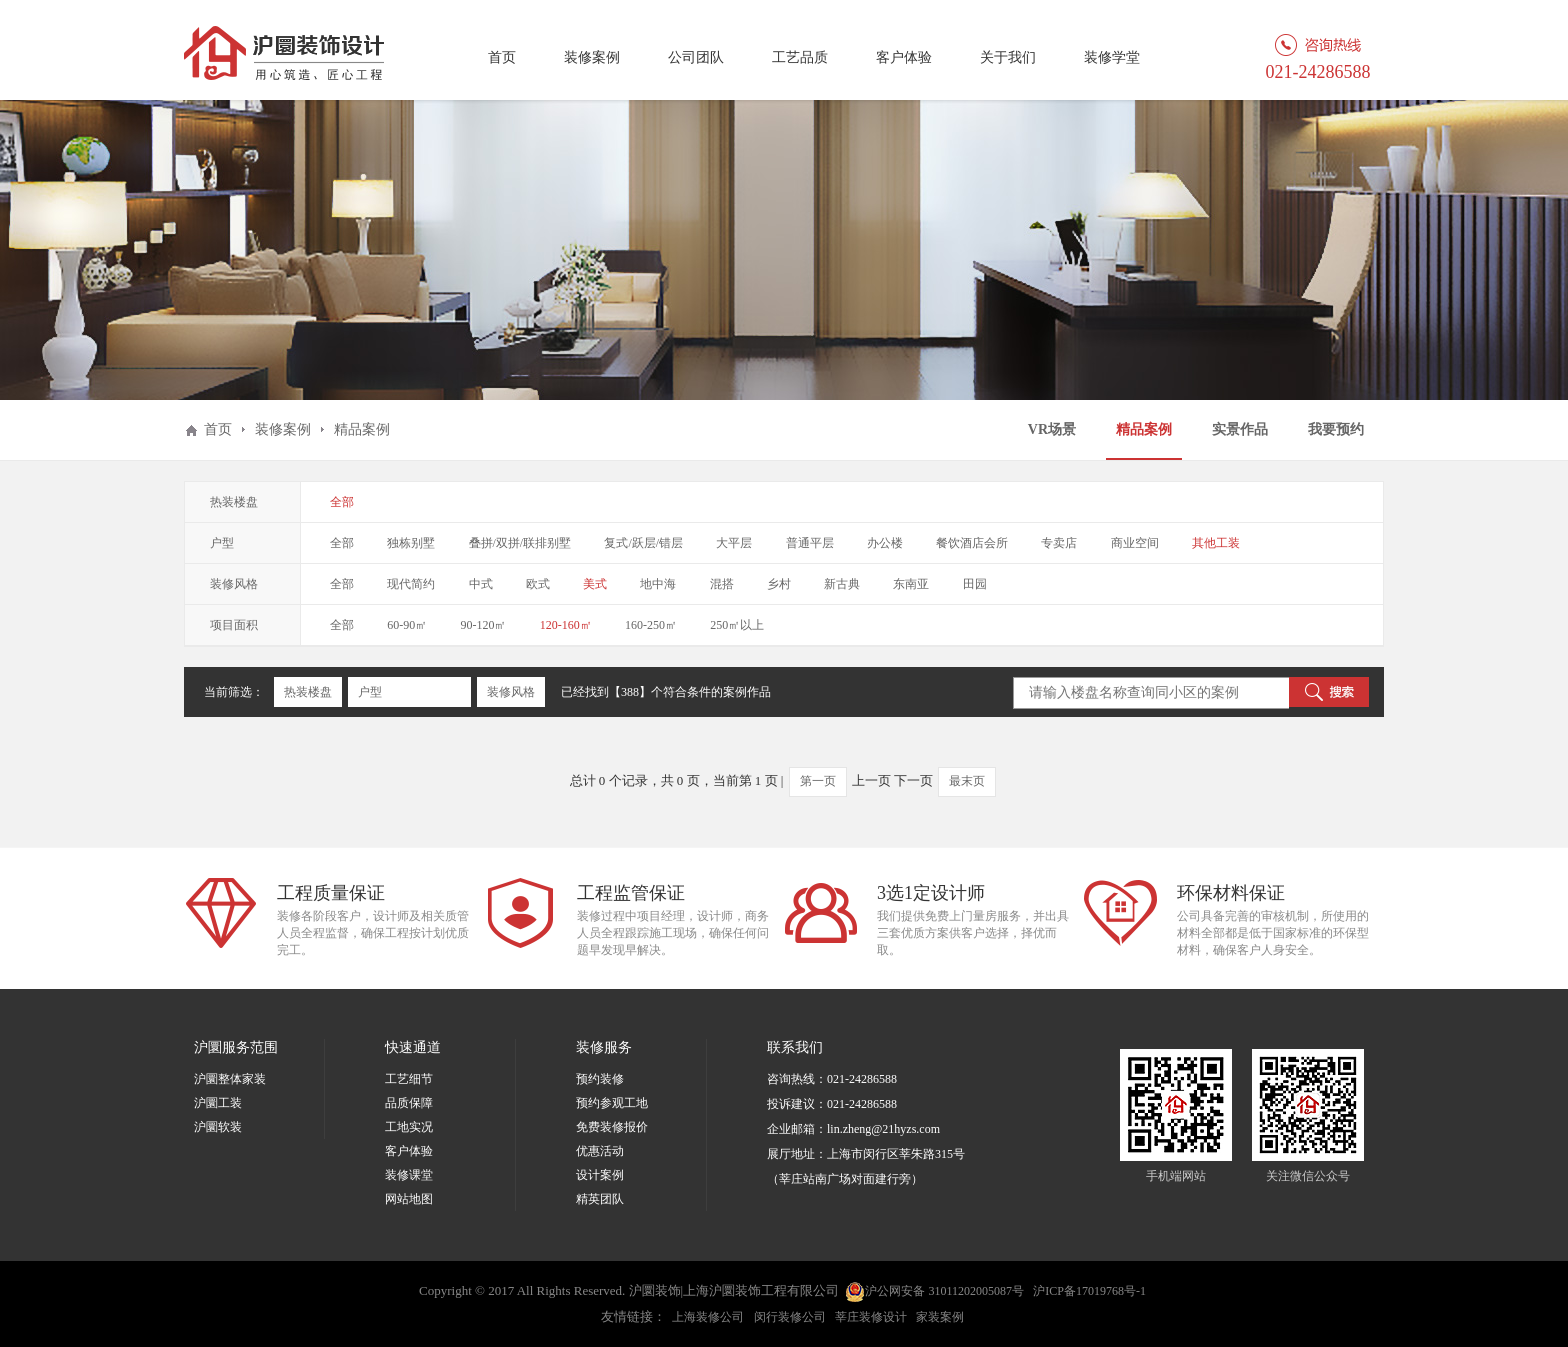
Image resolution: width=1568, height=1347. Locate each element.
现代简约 (411, 584)
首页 (502, 57)
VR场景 (1052, 429)
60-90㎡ (407, 625)
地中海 (658, 584)
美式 (595, 584)
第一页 (818, 781)
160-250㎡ (651, 625)
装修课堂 (409, 1175)
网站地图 (409, 1199)
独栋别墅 (411, 543)
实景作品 (1240, 429)
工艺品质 (800, 57)
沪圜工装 (218, 1103)
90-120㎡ (484, 625)
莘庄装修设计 (871, 1317)
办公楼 (885, 543)
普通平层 (810, 543)
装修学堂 (1112, 57)
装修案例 (592, 57)
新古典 (842, 584)
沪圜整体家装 (230, 1079)
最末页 (967, 781)
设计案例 (600, 1175)
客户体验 (904, 57)
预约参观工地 (612, 1103)
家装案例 (940, 1317)
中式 (481, 584)
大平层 (734, 543)
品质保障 (409, 1103)
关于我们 (1008, 57)
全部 (342, 502)
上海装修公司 (708, 1317)
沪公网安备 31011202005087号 (934, 1292)
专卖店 (1059, 543)
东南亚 (911, 584)
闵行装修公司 (790, 1317)
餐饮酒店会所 (972, 543)
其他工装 (1216, 543)
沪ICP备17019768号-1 (1089, 1291)
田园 (975, 584)
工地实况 (409, 1127)
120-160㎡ (566, 625)
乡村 (779, 584)
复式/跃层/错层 (643, 543)
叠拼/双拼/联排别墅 (520, 543)
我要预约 (1336, 429)
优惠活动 (600, 1151)
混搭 (722, 584)
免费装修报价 (612, 1127)
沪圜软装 (218, 1127)
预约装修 (600, 1079)
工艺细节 (409, 1079)
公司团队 (696, 57)
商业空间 (1135, 543)
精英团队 (600, 1199)
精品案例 (1144, 429)
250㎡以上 (737, 625)
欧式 (538, 584)
